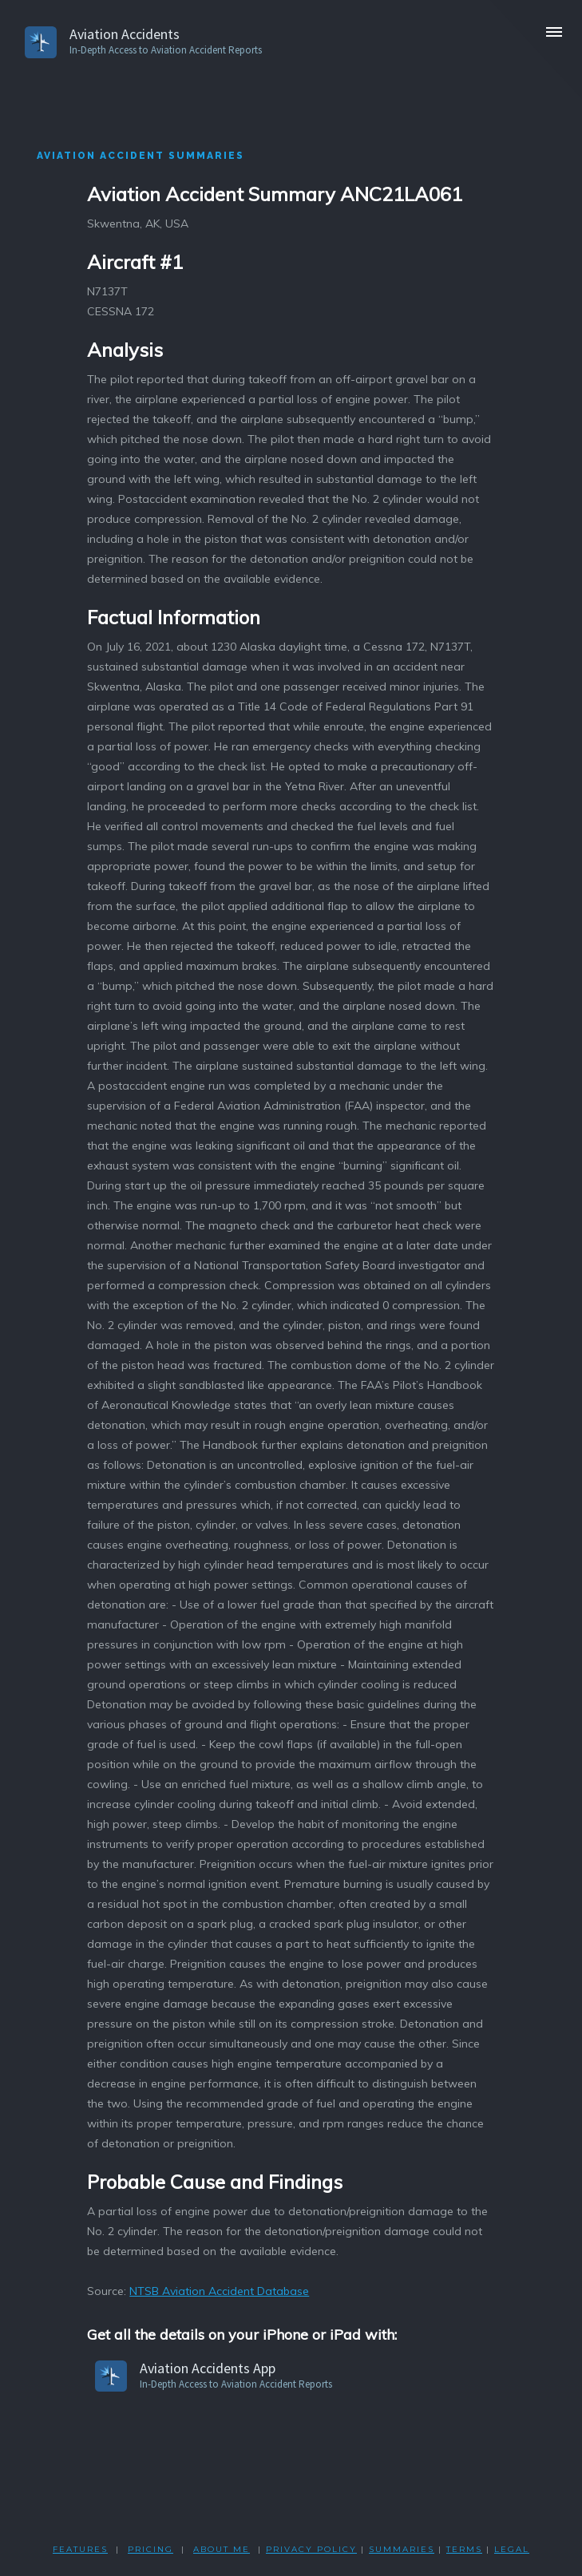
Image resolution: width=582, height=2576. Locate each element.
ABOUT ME (221, 2549)
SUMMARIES (401, 2549)
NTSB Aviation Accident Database (219, 2291)
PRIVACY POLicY (311, 2549)
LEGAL (511, 2549)
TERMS (464, 2549)
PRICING (150, 2549)
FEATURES (80, 2549)
